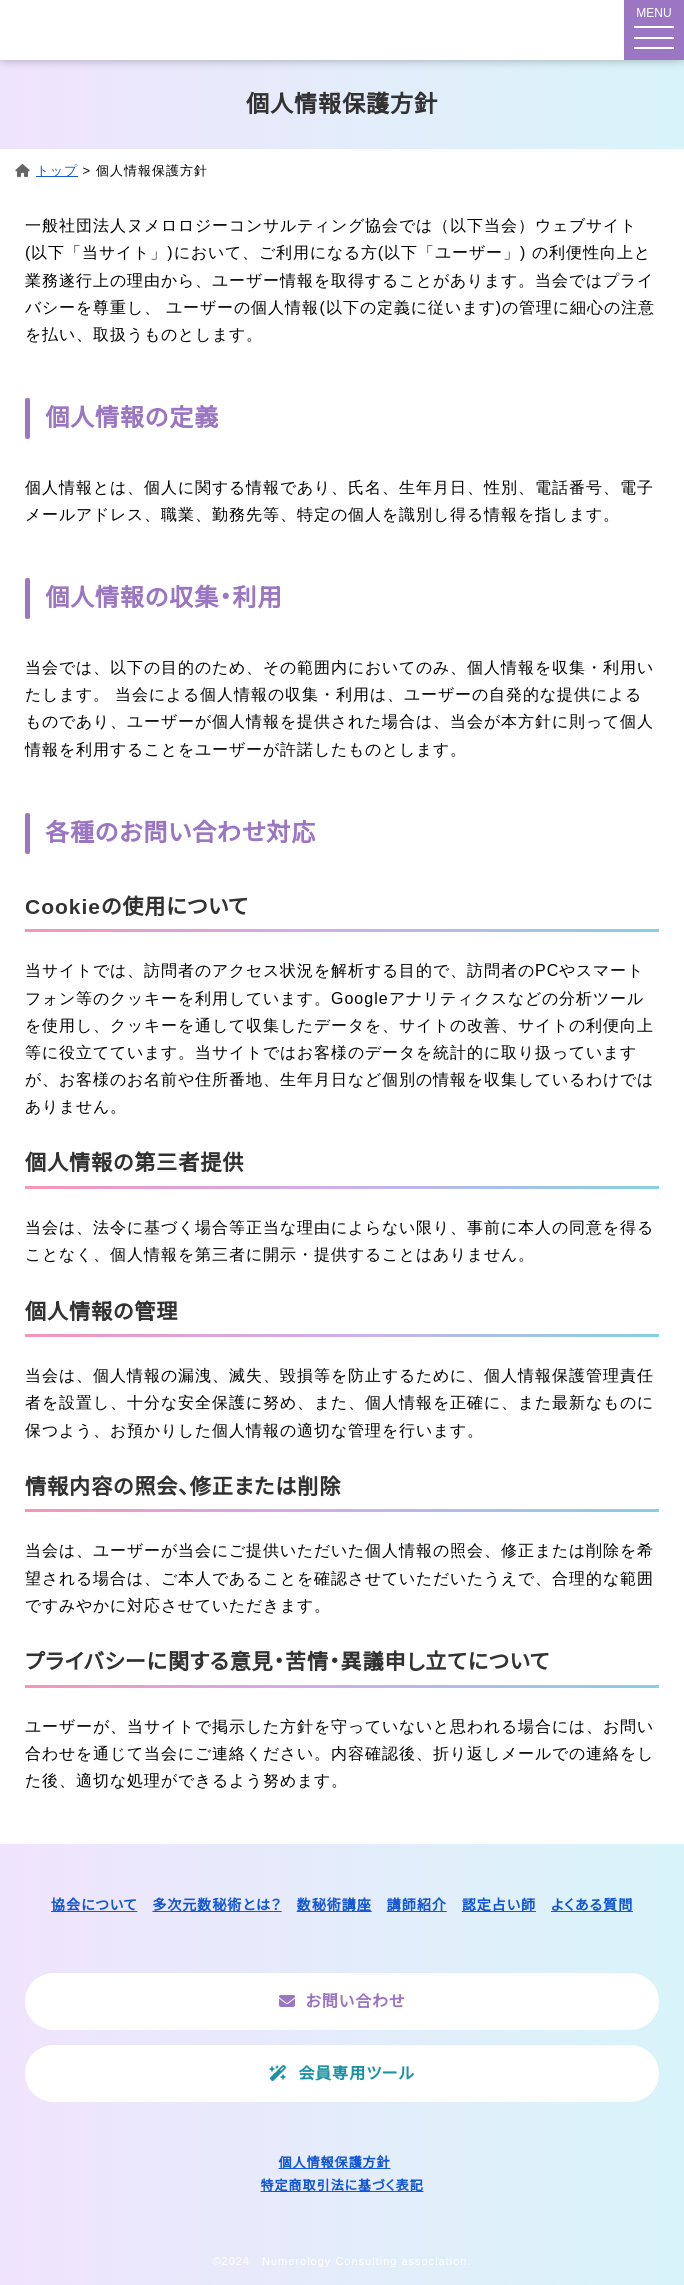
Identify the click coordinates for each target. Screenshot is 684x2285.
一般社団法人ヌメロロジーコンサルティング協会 (146, 30)
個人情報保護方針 (334, 2162)
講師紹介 (417, 1905)
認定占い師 (499, 1905)
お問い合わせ (356, 2001)
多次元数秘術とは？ (216, 1905)
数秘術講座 (334, 1905)
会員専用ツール (356, 2073)
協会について (94, 1905)
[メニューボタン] (654, 30)
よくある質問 (592, 1905)
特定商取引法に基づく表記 (342, 2185)
